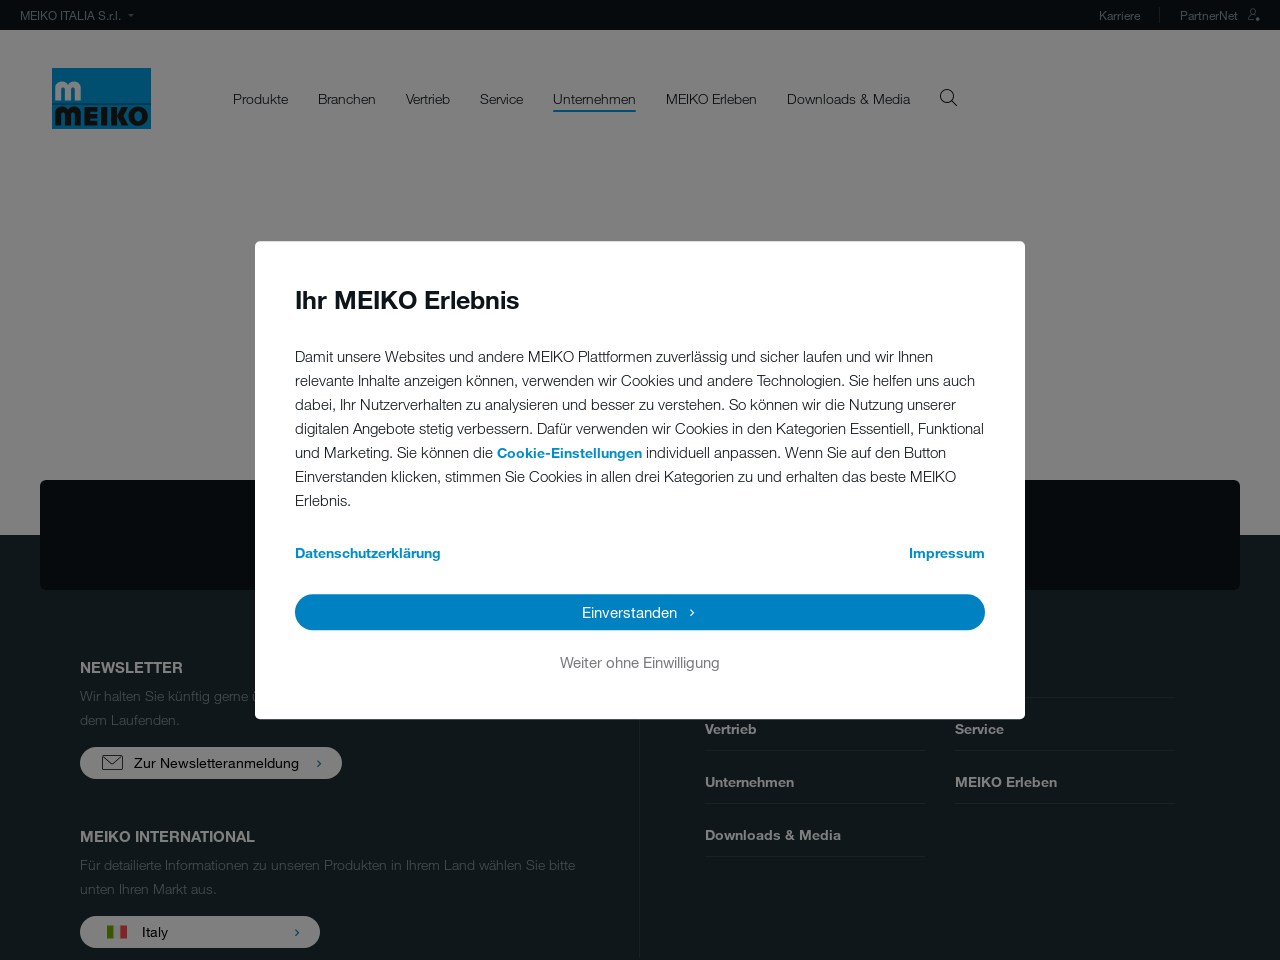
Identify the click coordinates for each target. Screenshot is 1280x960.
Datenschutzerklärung (368, 552)
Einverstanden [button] (629, 612)
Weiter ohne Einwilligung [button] (640, 662)
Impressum (947, 552)
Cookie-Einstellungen (569, 452)
